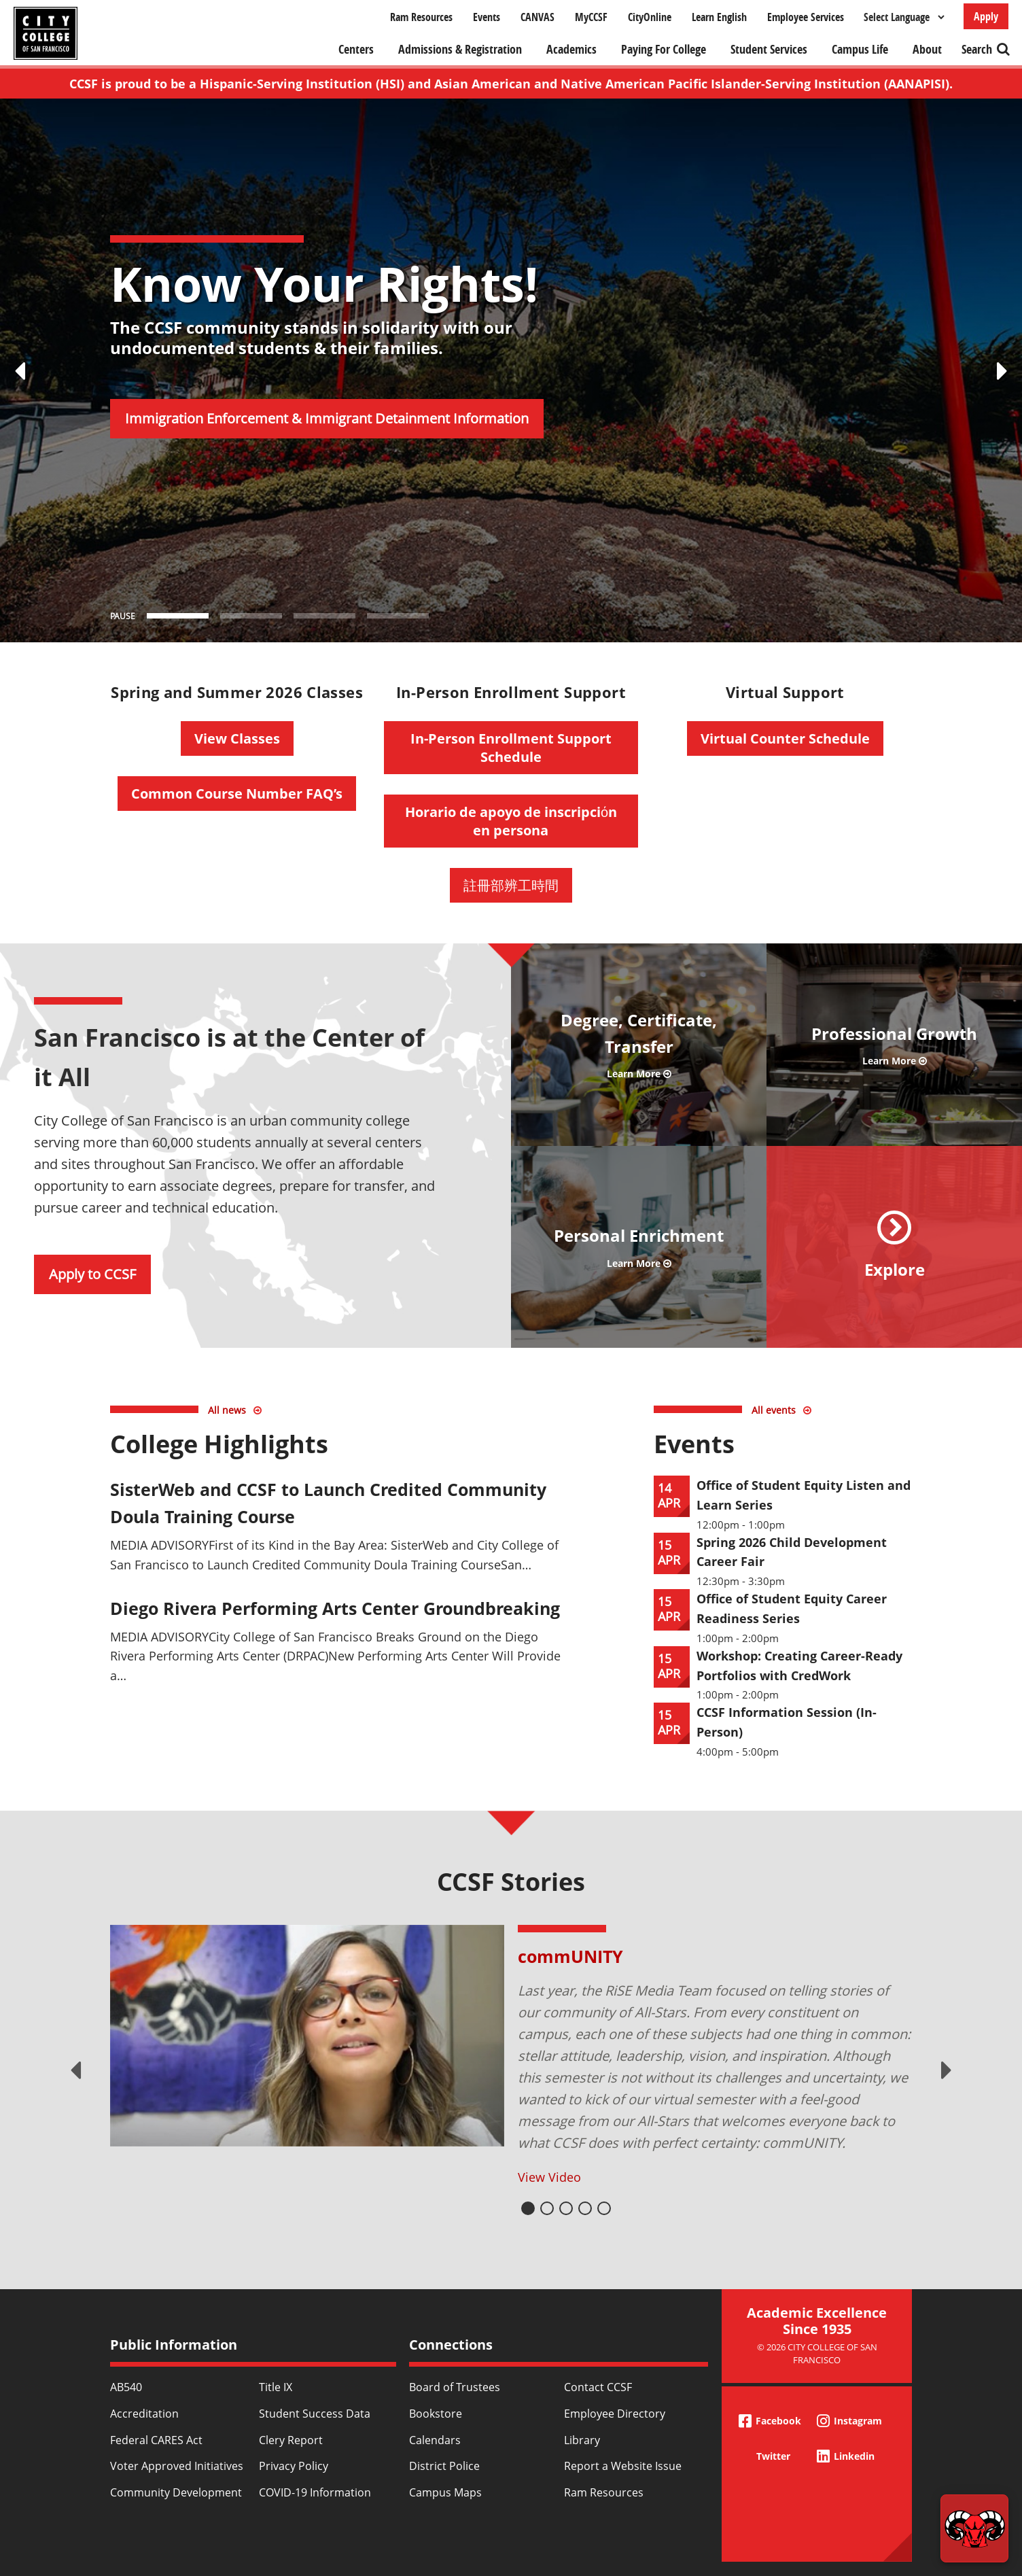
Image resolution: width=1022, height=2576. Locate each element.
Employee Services (805, 17)
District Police (444, 2465)
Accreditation (144, 2413)
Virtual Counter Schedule (785, 738)
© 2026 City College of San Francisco (817, 2353)
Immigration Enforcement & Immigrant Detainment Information (327, 418)
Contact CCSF (598, 2387)
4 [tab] (585, 2208)
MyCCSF (591, 17)
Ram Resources (421, 17)
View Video (549, 2177)
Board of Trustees (454, 2387)
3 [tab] (566, 2208)
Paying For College (663, 49)
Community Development (176, 2492)
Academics (571, 49)
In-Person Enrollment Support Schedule (511, 747)
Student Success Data (314, 2413)
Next (946, 2070)
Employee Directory (614, 2413)
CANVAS (537, 17)
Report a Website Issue (623, 2465)
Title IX (275, 2387)
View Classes (237, 738)
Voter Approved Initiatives (176, 2465)
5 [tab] (604, 2208)
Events (486, 17)
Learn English (719, 17)
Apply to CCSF (92, 1274)
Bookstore (435, 2413)
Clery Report (291, 2440)
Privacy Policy (293, 2465)
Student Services (768, 49)
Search (977, 49)
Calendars (435, 2440)
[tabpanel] (511, 2056)
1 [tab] (528, 2208)
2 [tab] (547, 2208)
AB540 (126, 2387)
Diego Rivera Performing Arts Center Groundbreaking (335, 1608)
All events (774, 1410)
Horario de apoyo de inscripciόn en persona (511, 821)
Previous (75, 2070)
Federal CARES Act (156, 2440)
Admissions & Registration (460, 49)
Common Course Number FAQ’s (236, 793)
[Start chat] (974, 2528)
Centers (356, 49)
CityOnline (649, 17)
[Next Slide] (1002, 370)
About (927, 49)
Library (582, 2440)
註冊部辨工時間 (511, 885)
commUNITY (570, 1956)
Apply (986, 16)
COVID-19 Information (315, 2492)
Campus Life (860, 49)
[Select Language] (904, 17)
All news (227, 1410)
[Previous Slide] (19, 370)
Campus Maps (445, 2492)
